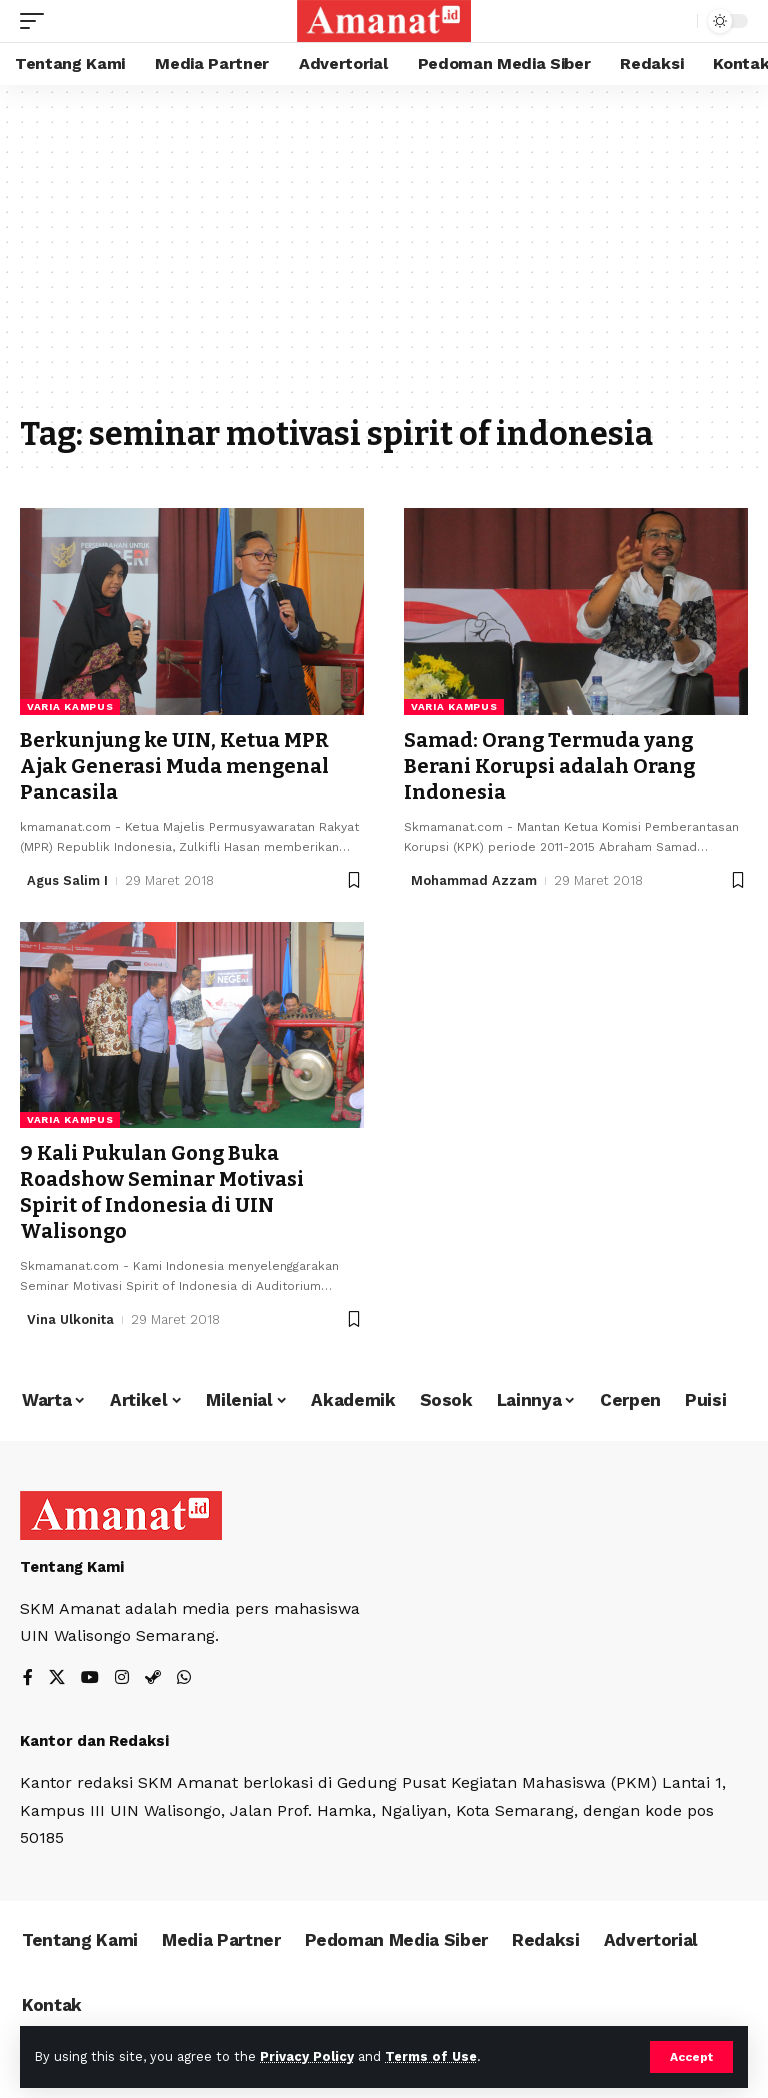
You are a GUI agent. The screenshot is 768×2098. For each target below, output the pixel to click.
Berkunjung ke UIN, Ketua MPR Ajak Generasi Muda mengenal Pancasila (174, 766)
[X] (57, 1678)
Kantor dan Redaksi (94, 1741)
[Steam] (153, 1678)
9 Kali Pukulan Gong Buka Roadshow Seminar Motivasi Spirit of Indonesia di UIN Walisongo (162, 1192)
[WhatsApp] (184, 1678)
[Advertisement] (384, 260)
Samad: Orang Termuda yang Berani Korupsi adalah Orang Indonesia (549, 766)
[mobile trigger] (37, 21)
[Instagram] (122, 1678)
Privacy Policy (307, 2056)
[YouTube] (90, 1678)
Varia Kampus (70, 706)
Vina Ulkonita (70, 1319)
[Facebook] (28, 1678)
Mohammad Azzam (474, 880)
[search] (677, 21)
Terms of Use (431, 2056)
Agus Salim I (67, 880)
